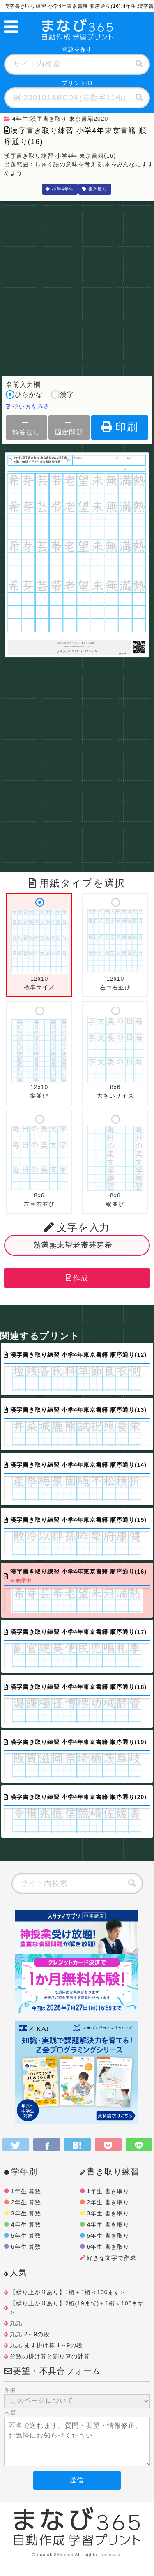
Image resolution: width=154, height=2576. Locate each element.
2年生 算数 (26, 2202)
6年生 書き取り (108, 2246)
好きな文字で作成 (111, 2257)
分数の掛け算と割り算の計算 (50, 2356)
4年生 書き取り (108, 2224)
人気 (16, 2272)
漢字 (62, 395)
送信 (77, 2480)
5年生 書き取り (108, 2235)
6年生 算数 (26, 2246)
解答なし (26, 427)
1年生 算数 (26, 2191)
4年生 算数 (26, 2224)
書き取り (95, 188)
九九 (16, 2323)
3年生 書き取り (108, 2213)
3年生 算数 (26, 2213)
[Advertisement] (77, 286)
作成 (77, 1278)
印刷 (119, 427)
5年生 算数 (26, 2235)
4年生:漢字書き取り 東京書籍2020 (56, 118)
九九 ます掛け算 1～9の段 (46, 2345)
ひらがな (24, 395)
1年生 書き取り (108, 2191)
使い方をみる (28, 406)
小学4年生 (60, 188)
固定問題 (69, 427)
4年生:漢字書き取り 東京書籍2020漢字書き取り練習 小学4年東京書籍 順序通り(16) (40, 460)
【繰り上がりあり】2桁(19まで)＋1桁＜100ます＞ (77, 2307)
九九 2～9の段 (30, 2334)
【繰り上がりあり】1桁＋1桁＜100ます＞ (68, 2292)
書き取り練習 (110, 2171)
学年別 (20, 2171)
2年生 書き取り (108, 2202)
